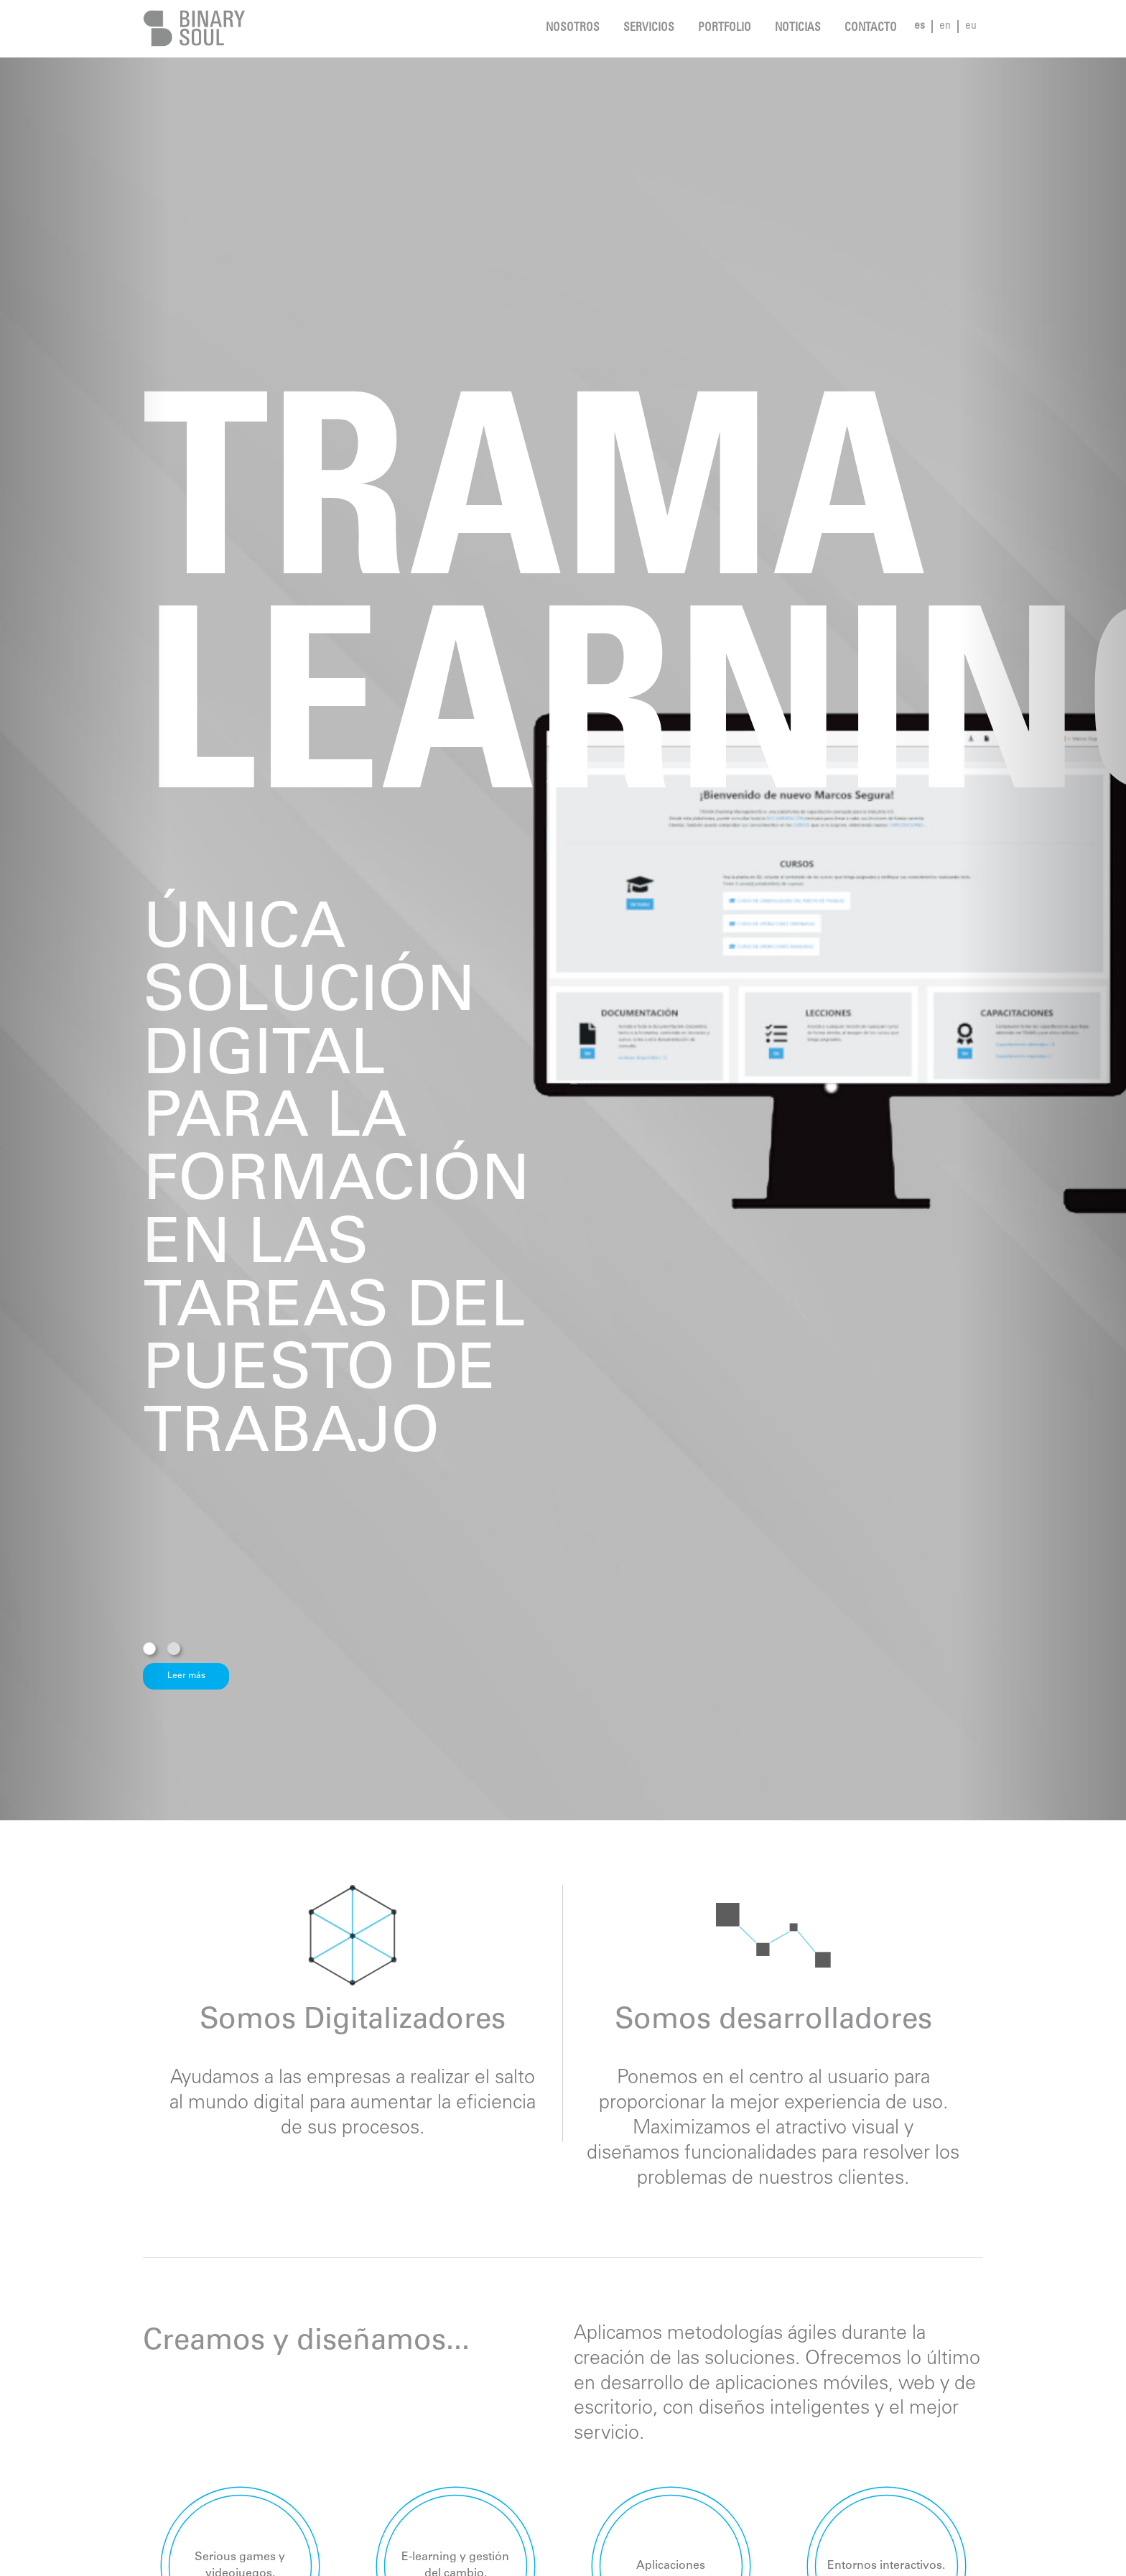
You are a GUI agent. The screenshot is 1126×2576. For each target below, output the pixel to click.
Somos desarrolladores (773, 2021)
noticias (798, 28)
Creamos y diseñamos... (306, 2342)
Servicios (648, 28)
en (945, 26)
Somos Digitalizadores (353, 2021)
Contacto (870, 28)
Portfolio (724, 28)
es (919, 26)
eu (971, 26)
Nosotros (573, 28)
